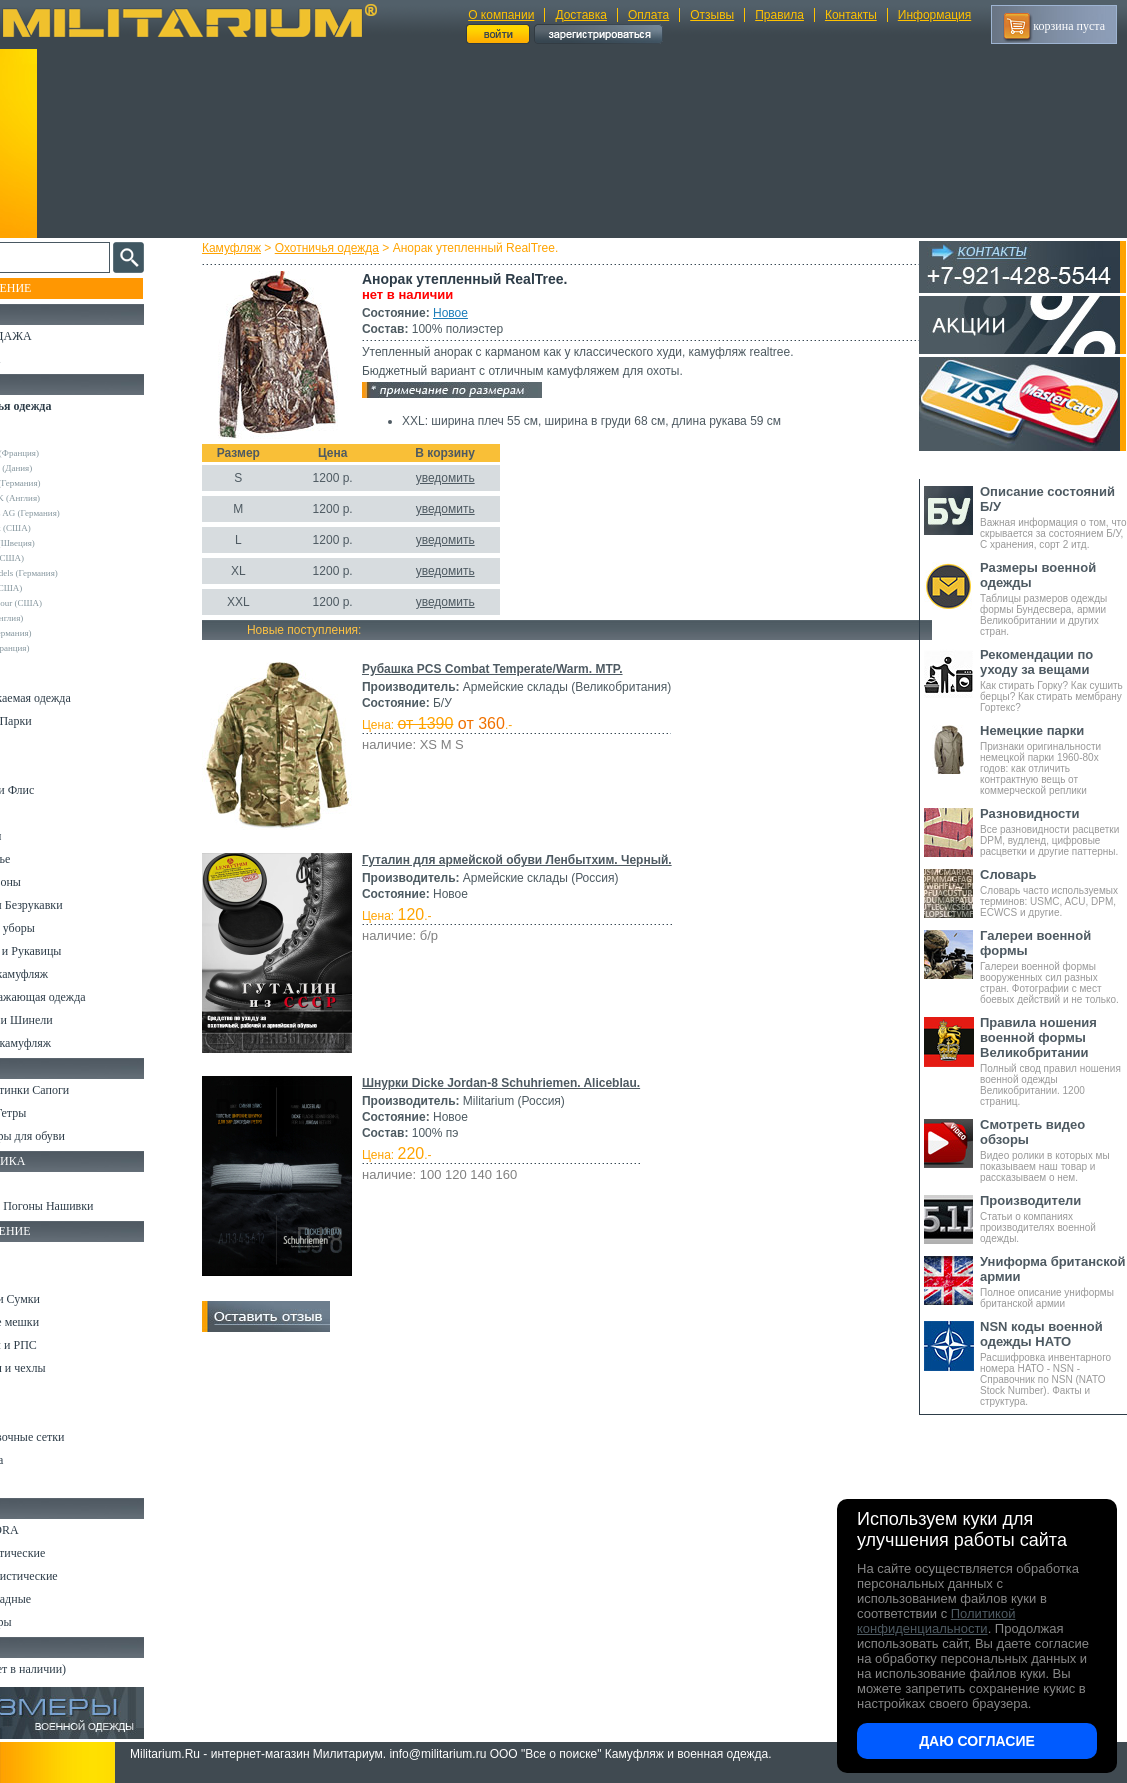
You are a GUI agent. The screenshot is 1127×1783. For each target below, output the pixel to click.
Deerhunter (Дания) (59, 468)
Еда (23, 1391)
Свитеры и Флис (56, 790)
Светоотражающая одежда (81, 997)
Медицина (40, 1460)
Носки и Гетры (52, 1113)
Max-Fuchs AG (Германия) (73, 513)
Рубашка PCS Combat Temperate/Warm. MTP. (510, 669)
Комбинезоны (49, 882)
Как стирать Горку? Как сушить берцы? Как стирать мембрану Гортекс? (1053, 680)
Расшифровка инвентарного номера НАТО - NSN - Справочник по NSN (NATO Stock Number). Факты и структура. (1053, 1363)
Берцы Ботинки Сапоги (73, 1090)
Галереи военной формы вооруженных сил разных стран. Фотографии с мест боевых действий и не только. (1053, 966)
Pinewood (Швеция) (60, 543)
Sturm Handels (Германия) (72, 573)
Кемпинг (36, 1253)
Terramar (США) (54, 588)
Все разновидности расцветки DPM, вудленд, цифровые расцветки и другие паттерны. (1053, 831)
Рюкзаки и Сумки (58, 1299)
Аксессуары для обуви (71, 1136)
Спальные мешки (58, 1322)
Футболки (39, 836)
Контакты (851, 15)
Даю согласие (977, 1741)
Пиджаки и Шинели (65, 1020)
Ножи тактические (61, 1553)
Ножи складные (54, 1599)
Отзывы (712, 15)
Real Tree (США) (55, 558)
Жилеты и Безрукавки (70, 905)
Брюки (31, 744)
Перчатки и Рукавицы (69, 951)
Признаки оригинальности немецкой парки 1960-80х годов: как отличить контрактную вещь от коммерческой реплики (1053, 759)
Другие (37, 438)
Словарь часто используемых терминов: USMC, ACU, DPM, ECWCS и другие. (1053, 892)
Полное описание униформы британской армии (1053, 1281)
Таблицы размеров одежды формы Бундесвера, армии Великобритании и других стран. (1053, 598)
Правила (779, 15)
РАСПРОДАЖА (54, 336)
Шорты (32, 767)
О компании (501, 15)
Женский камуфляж (64, 1043)
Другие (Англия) (55, 618)
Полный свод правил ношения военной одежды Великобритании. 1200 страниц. (1053, 1061)
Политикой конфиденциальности (936, 1621)
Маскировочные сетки (71, 1437)
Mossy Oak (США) (58, 528)
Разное (31, 1483)
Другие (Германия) (59, 633)
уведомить (463, 478)
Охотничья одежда (345, 248)
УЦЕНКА (39, 359)
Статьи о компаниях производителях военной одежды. (1053, 1218)
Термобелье (44, 859)
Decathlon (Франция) (62, 453)
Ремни (30, 1276)
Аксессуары (44, 1622)
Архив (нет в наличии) (72, 1669)
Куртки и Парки (54, 721)
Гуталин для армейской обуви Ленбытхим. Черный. (535, 860)
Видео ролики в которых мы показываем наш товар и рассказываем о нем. (1053, 1150)
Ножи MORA (48, 1530)
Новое (468, 313)
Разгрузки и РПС (57, 1345)
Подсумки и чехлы (61, 1368)
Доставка (581, 15)
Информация (934, 15)
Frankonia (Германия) (63, 483)
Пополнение (53, 288)
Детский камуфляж (63, 974)
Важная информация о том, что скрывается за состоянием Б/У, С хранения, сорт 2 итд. (1053, 517)
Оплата (648, 15)
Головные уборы (56, 928)
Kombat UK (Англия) (63, 498)
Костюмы (38, 675)
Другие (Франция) (58, 648)
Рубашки (36, 813)
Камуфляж (249, 248)
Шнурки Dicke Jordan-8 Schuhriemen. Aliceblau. (519, 1083)
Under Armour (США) (64, 603)
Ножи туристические (67, 1576)
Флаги (30, 1183)
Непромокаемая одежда (74, 698)
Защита (33, 1414)
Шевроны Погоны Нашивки (85, 1206)
